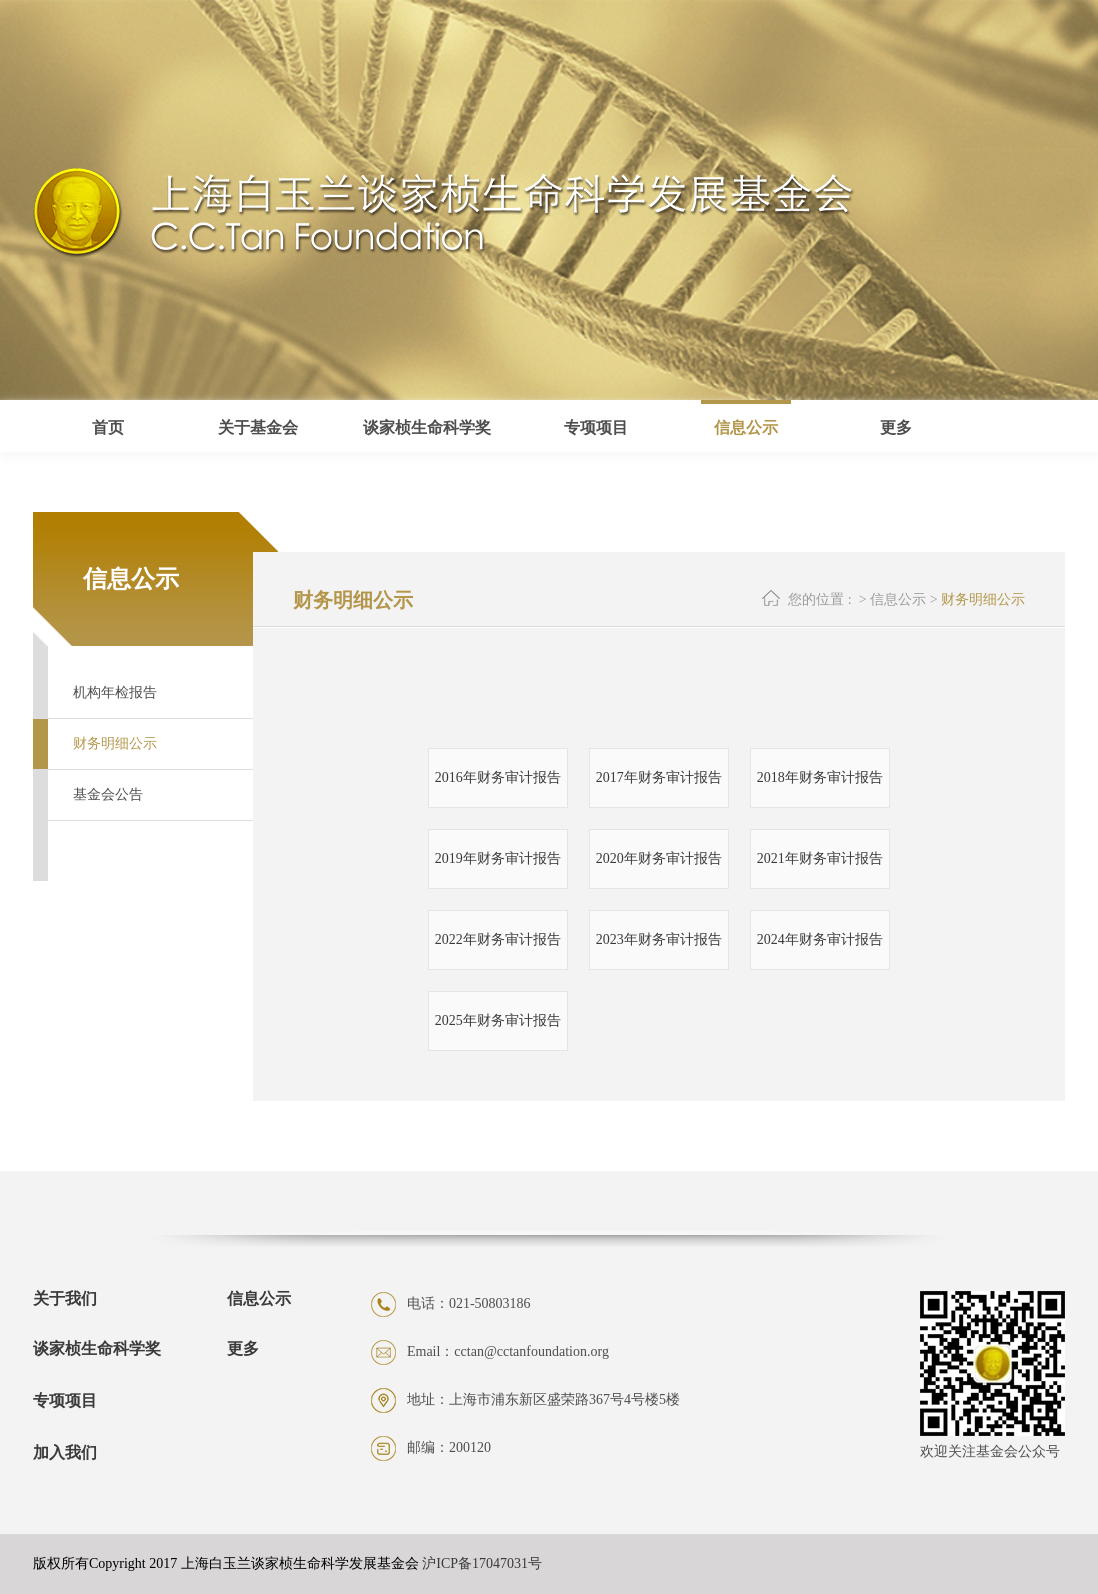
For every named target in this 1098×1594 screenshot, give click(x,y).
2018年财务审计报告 (820, 777)
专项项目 (65, 1400)
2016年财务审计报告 (498, 777)
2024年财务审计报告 (820, 939)
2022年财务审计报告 (498, 939)
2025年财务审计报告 (498, 1020)
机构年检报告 (115, 692)
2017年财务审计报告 (659, 777)
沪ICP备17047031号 (482, 1563)
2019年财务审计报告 (498, 858)
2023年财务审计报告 (659, 939)
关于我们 (65, 1299)
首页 (108, 427)
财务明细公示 (115, 743)
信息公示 (746, 427)
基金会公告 (108, 794)
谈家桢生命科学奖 (97, 1348)
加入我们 (65, 1452)
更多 (243, 1348)
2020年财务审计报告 (659, 858)
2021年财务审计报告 (820, 858)
